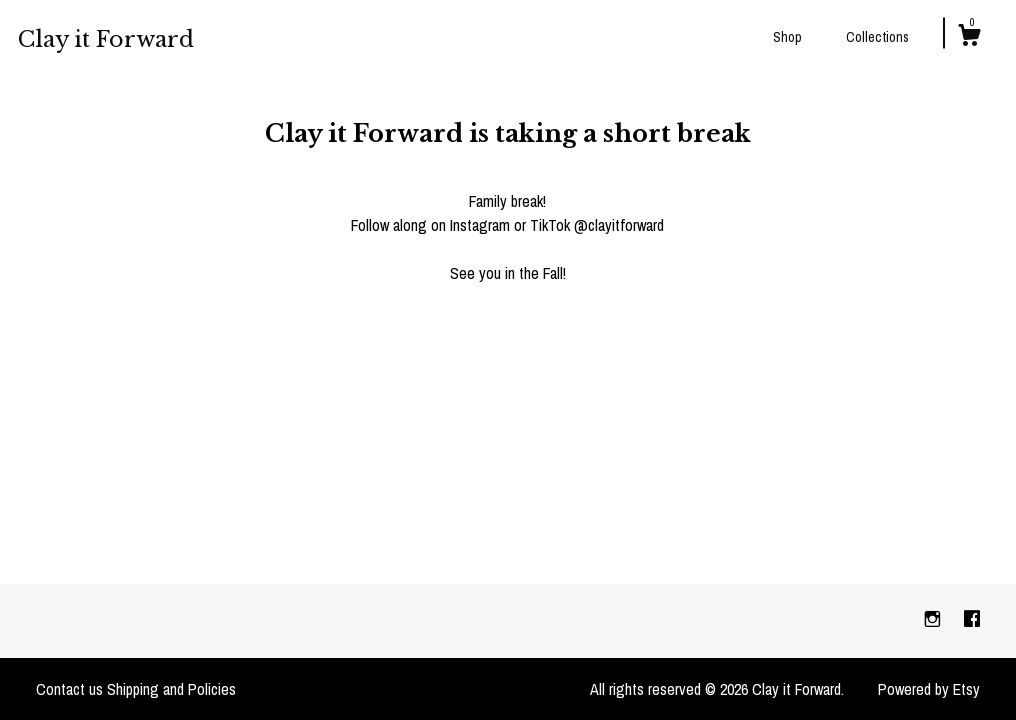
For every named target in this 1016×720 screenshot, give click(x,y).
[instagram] (934, 620)
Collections (877, 37)
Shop (787, 37)
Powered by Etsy (929, 689)
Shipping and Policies (171, 689)
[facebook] (972, 620)
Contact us (69, 689)
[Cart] (969, 38)
